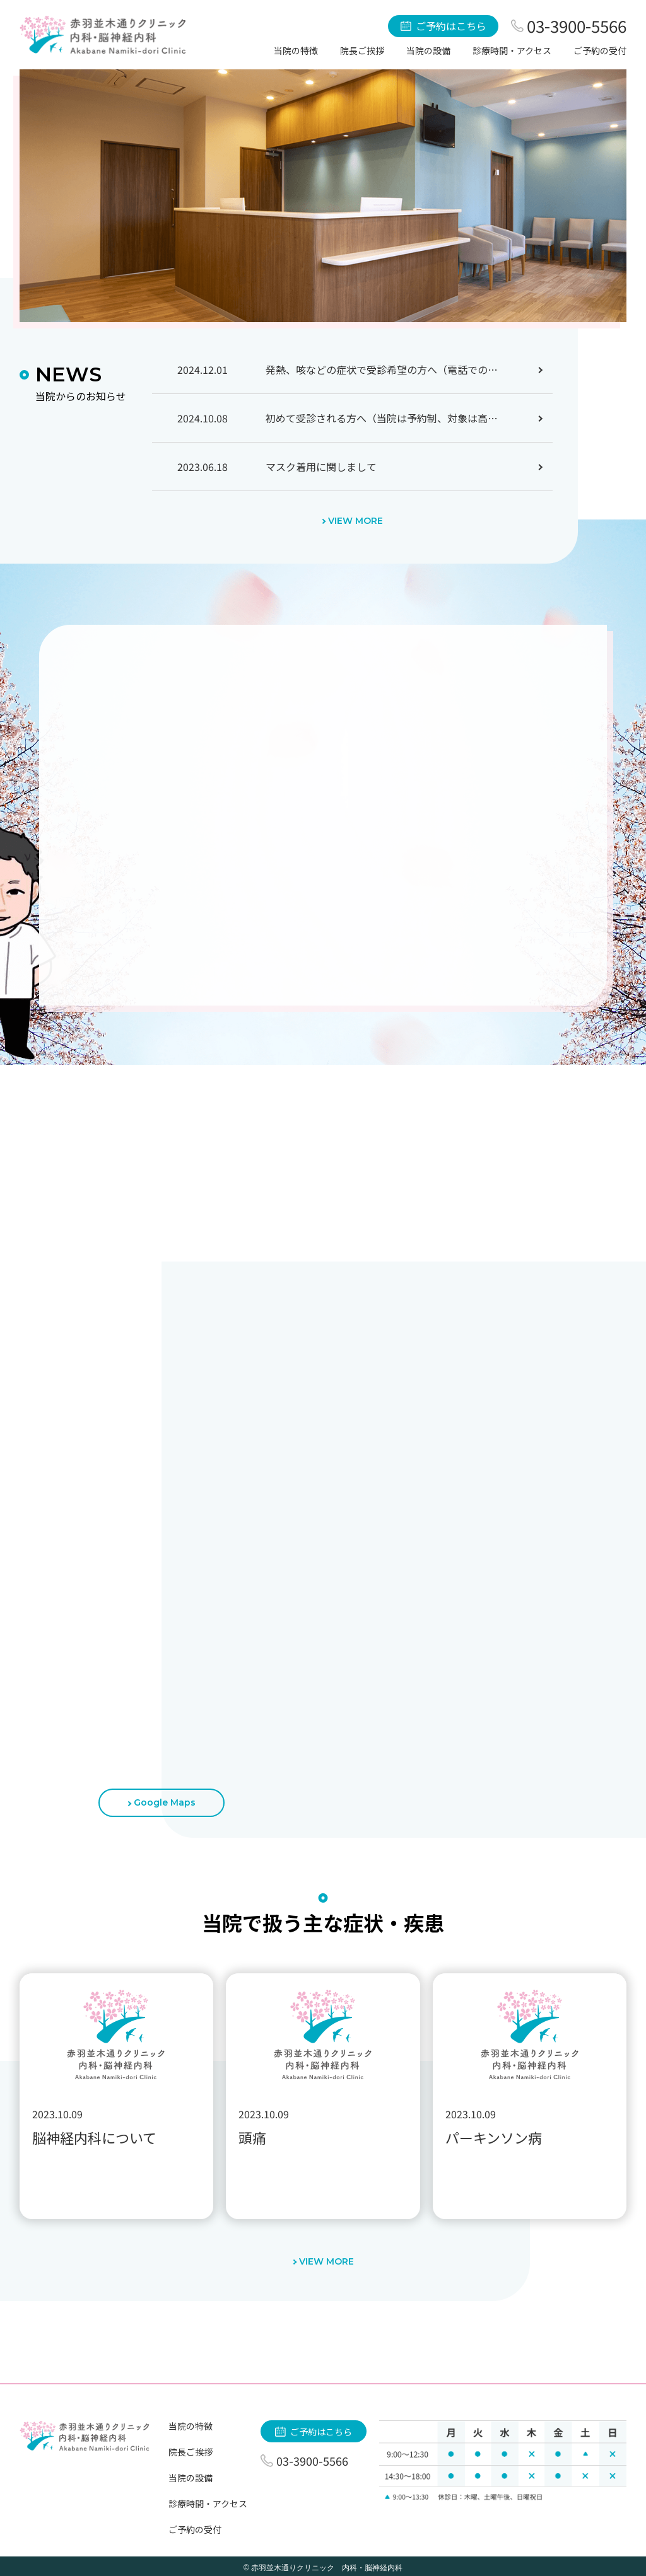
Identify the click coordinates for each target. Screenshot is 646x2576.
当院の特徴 (296, 50)
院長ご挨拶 (362, 50)
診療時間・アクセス (512, 50)
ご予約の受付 (599, 50)
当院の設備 (428, 50)
